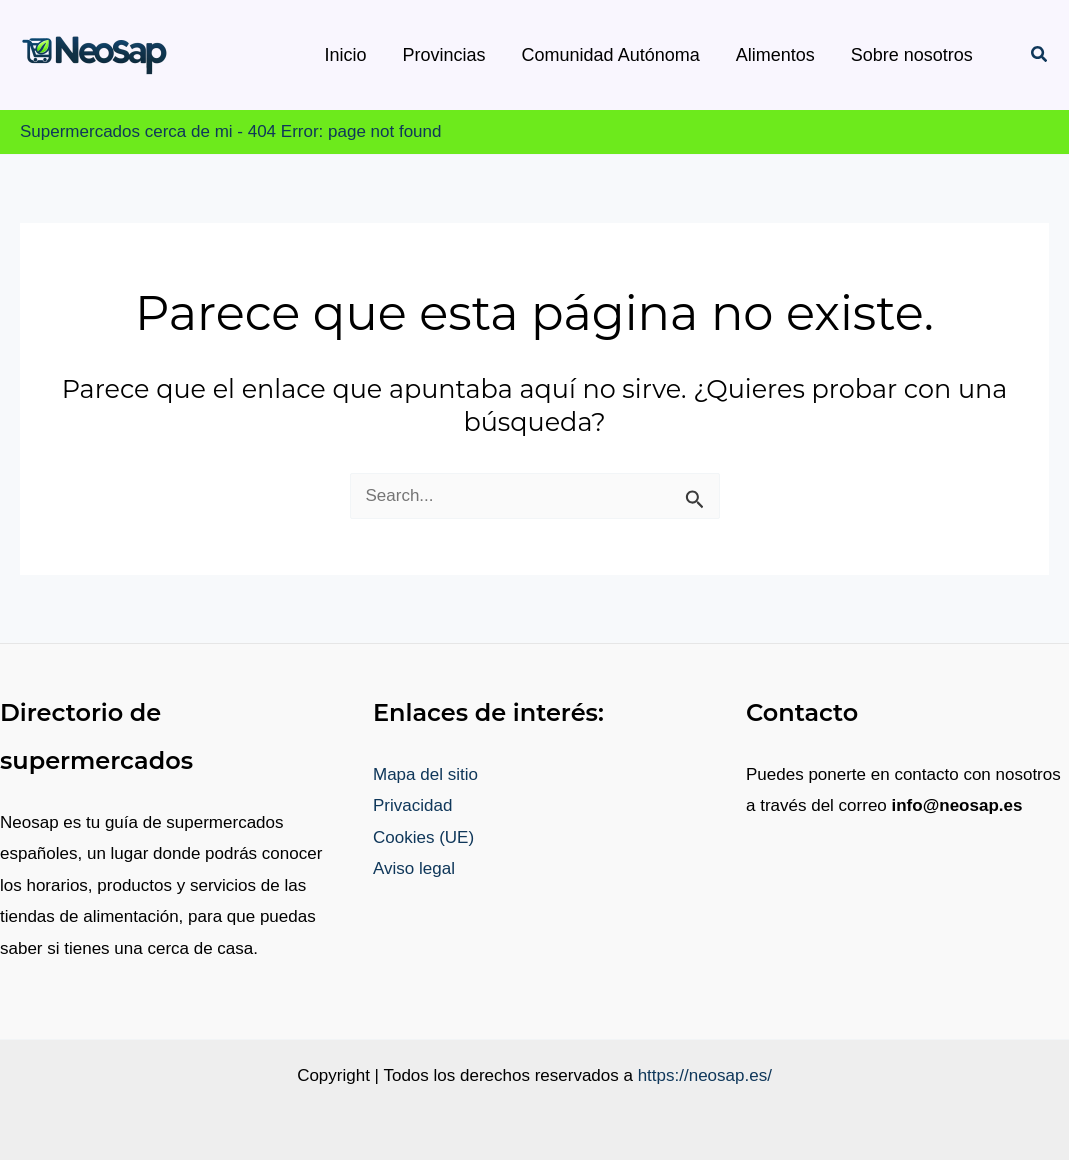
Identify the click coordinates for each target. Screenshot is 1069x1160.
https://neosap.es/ (705, 1075)
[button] (1040, 55)
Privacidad (412, 805)
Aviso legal (414, 868)
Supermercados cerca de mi (126, 131)
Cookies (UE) (423, 837)
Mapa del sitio (425, 774)
